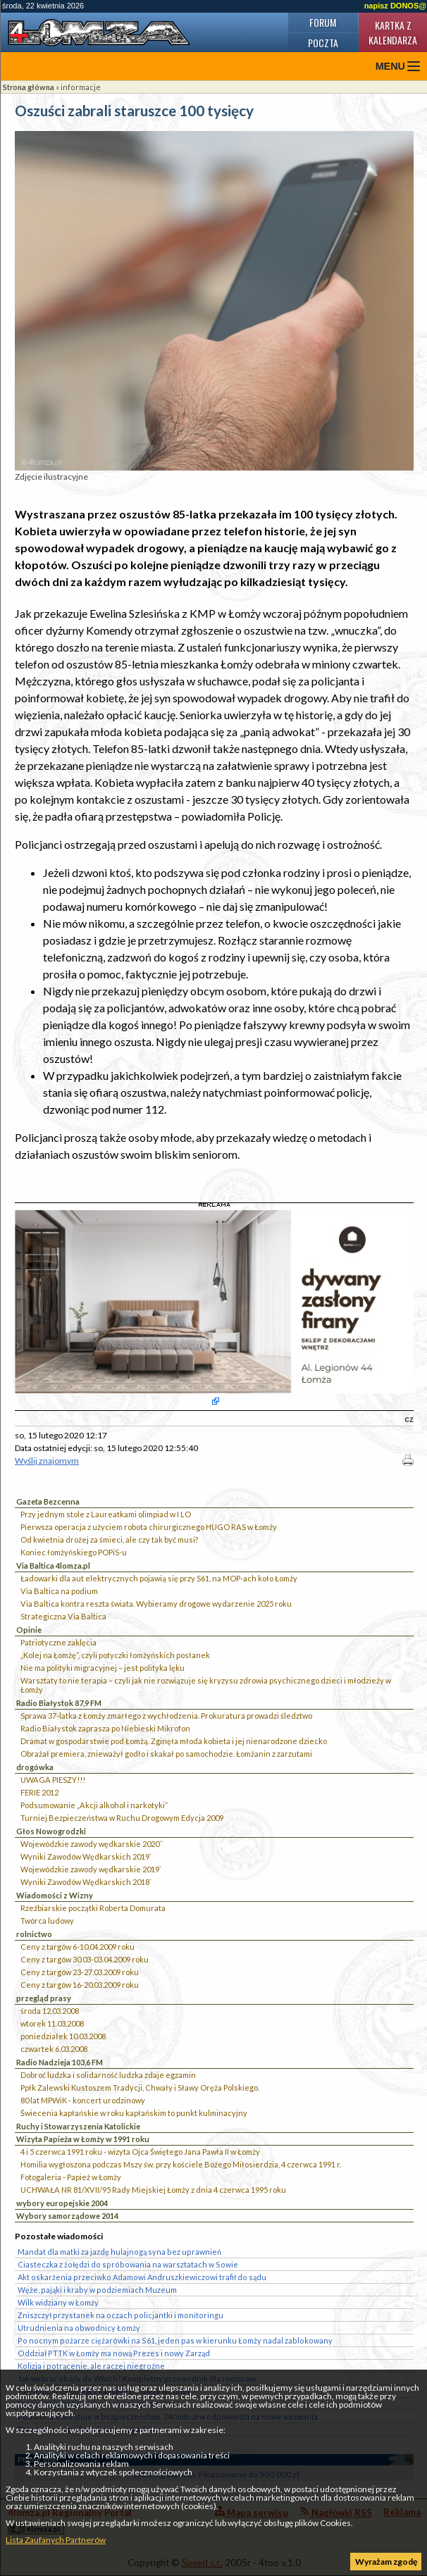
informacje (81, 87)
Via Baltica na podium (59, 1590)
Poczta (323, 42)
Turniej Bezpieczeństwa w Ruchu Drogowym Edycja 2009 (121, 1817)
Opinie (29, 1629)
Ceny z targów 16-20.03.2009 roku (79, 1984)
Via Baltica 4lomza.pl (53, 1565)
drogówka (35, 1767)
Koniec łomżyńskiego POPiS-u (73, 1552)
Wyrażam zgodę (386, 2561)
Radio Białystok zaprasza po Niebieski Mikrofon (105, 1728)
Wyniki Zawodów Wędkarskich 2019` (85, 1856)
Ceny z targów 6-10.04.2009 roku (77, 1946)
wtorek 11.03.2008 (52, 2023)
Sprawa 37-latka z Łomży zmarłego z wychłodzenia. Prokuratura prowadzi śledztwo (166, 1715)
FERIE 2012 (39, 1792)
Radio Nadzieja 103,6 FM (59, 2062)
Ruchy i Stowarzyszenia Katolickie (78, 2126)
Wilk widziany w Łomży (58, 2302)
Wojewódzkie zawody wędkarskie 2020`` (91, 1843)
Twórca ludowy (47, 1920)
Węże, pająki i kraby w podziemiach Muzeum (97, 2289)
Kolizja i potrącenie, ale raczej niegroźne (91, 2365)
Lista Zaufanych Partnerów (56, 2539)
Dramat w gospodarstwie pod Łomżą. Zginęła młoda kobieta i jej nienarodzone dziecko (173, 1741)
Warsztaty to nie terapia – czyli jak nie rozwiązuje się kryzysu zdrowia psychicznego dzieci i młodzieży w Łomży (205, 1685)
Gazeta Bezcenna (48, 1501)
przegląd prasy (43, 1998)
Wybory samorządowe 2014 (67, 2215)
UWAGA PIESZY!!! (52, 1779)
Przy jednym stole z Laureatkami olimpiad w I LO (105, 1514)
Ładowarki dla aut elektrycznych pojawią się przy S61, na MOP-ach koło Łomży (158, 1578)
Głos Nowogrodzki (51, 1831)
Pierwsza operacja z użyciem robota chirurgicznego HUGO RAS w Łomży (148, 1526)
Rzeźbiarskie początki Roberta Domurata (93, 1907)
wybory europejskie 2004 (62, 2203)
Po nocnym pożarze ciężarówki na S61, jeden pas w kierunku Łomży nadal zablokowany (175, 2340)
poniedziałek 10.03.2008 (63, 2036)
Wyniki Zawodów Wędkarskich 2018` (85, 1881)
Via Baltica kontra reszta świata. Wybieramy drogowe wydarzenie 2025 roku (156, 1603)
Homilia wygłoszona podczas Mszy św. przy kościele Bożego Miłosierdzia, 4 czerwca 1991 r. (180, 2164)
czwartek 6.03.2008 (53, 2048)
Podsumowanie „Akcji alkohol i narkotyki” (94, 1805)
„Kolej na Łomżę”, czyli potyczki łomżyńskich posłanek (115, 1655)
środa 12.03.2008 (49, 2010)
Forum (322, 22)
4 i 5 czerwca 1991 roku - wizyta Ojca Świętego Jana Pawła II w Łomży (140, 2151)
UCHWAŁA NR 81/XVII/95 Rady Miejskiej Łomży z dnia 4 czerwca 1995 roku (153, 2189)
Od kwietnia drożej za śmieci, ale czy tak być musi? (109, 1539)
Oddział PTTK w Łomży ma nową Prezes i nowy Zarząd (114, 2353)
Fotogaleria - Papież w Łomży (70, 2177)
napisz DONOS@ (395, 5)
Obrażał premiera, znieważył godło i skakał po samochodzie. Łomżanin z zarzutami (166, 1753)
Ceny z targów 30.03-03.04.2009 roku (84, 1959)
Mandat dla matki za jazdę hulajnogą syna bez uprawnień (119, 2251)
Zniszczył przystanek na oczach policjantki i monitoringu (120, 2315)
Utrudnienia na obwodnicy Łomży (79, 2327)
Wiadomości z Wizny (54, 1895)
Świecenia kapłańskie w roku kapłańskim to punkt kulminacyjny (133, 2112)
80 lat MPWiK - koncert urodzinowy (82, 2100)
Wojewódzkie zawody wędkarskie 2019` (90, 1869)
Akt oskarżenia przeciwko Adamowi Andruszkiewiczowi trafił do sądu (142, 2277)
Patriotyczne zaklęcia (58, 1642)
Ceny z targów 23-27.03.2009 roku (79, 1972)
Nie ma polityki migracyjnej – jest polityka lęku (102, 1667)
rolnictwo (34, 1934)
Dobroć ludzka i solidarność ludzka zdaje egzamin (108, 2074)
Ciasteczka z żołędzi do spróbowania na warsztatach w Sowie (128, 2264)
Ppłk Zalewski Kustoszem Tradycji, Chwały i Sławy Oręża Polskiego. (139, 2087)
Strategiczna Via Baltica (63, 1616)
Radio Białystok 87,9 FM (58, 1702)
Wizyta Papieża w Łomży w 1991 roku (82, 2138)
